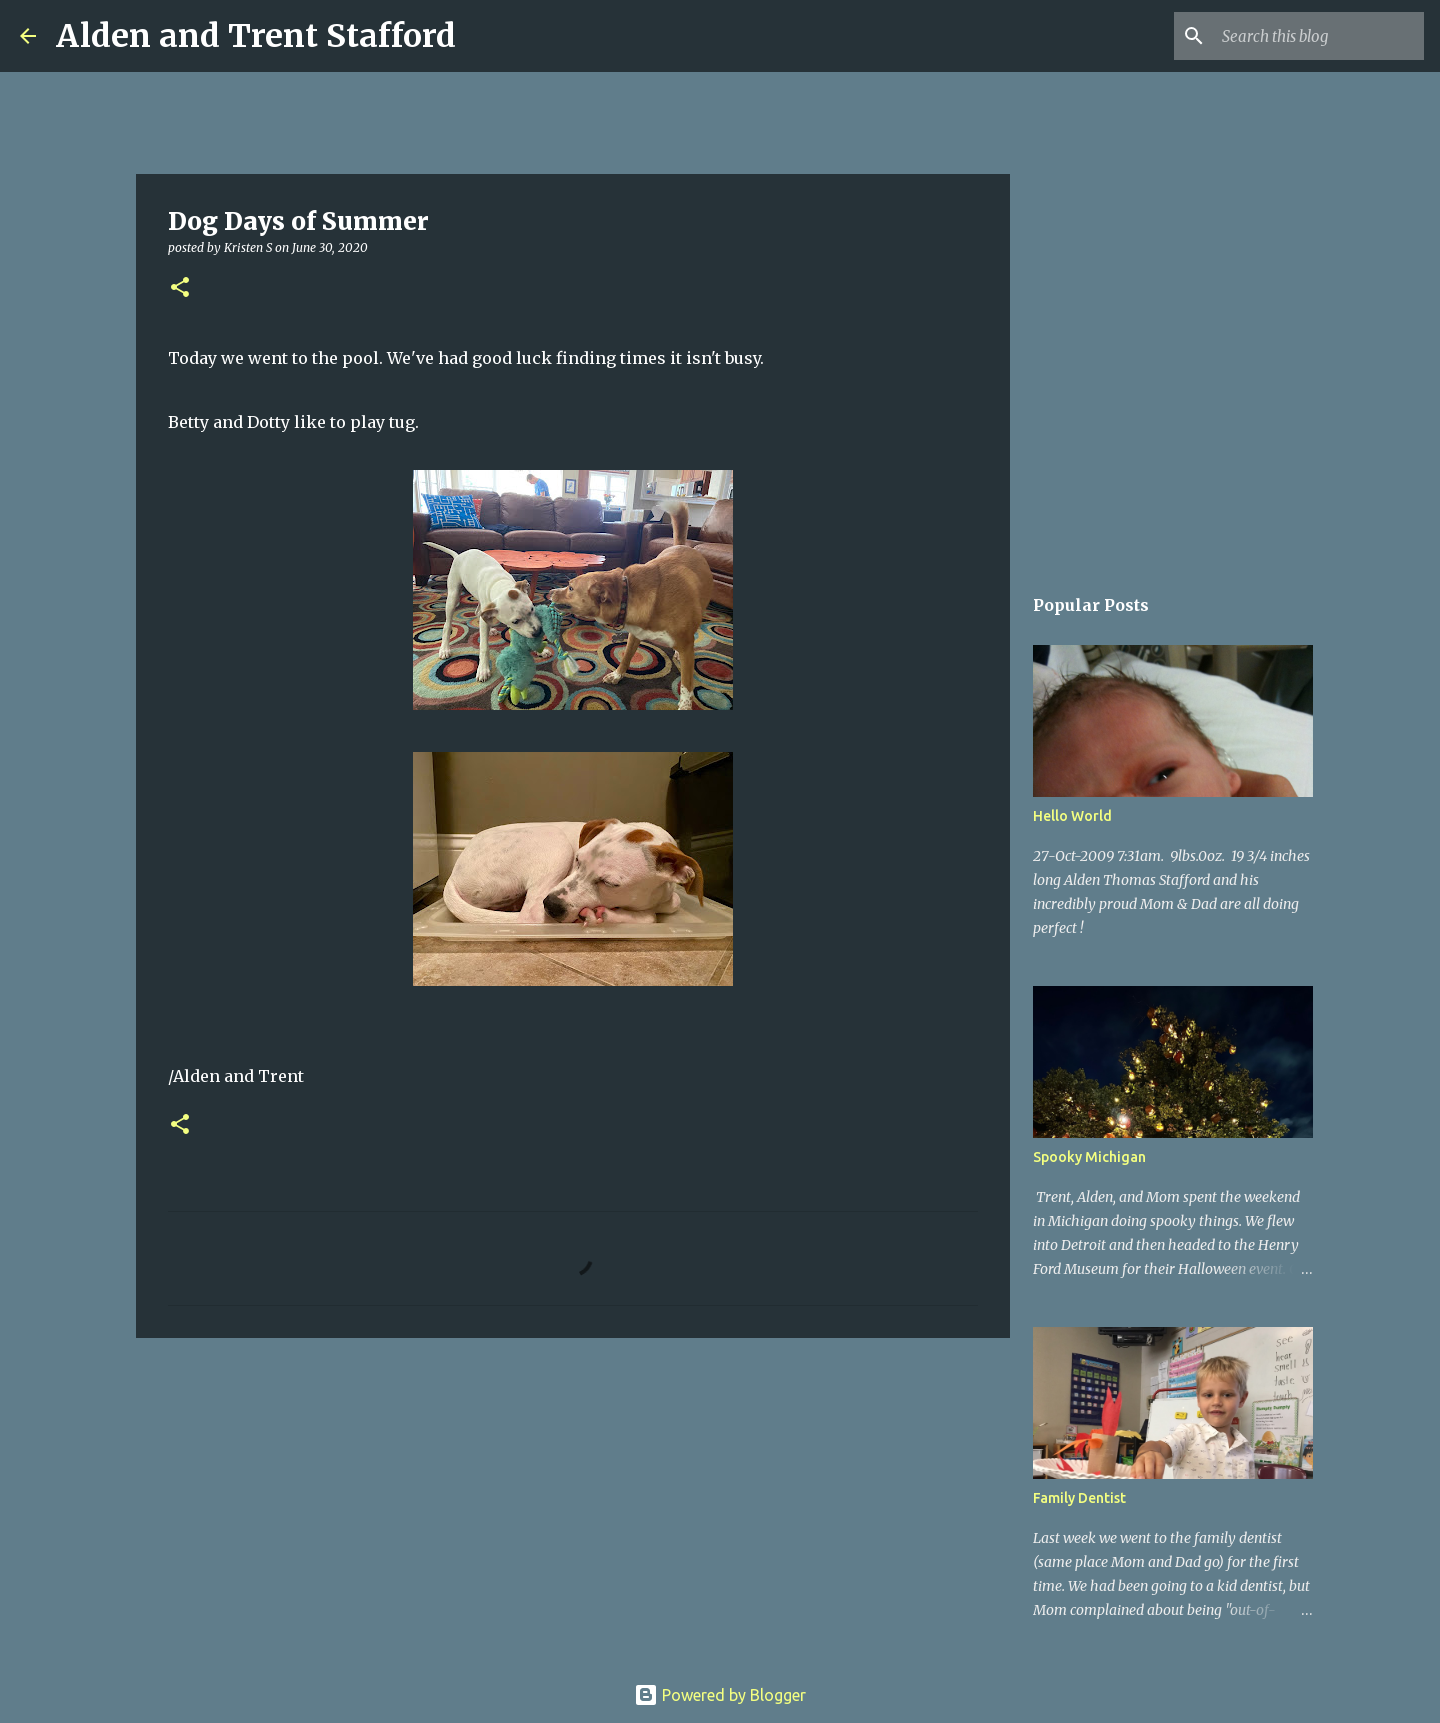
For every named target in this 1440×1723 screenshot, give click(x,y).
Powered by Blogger (720, 1695)
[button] (180, 288)
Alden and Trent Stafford (256, 36)
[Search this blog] (1319, 36)
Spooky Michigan (1089, 1157)
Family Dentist (1079, 1498)
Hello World (1072, 816)
